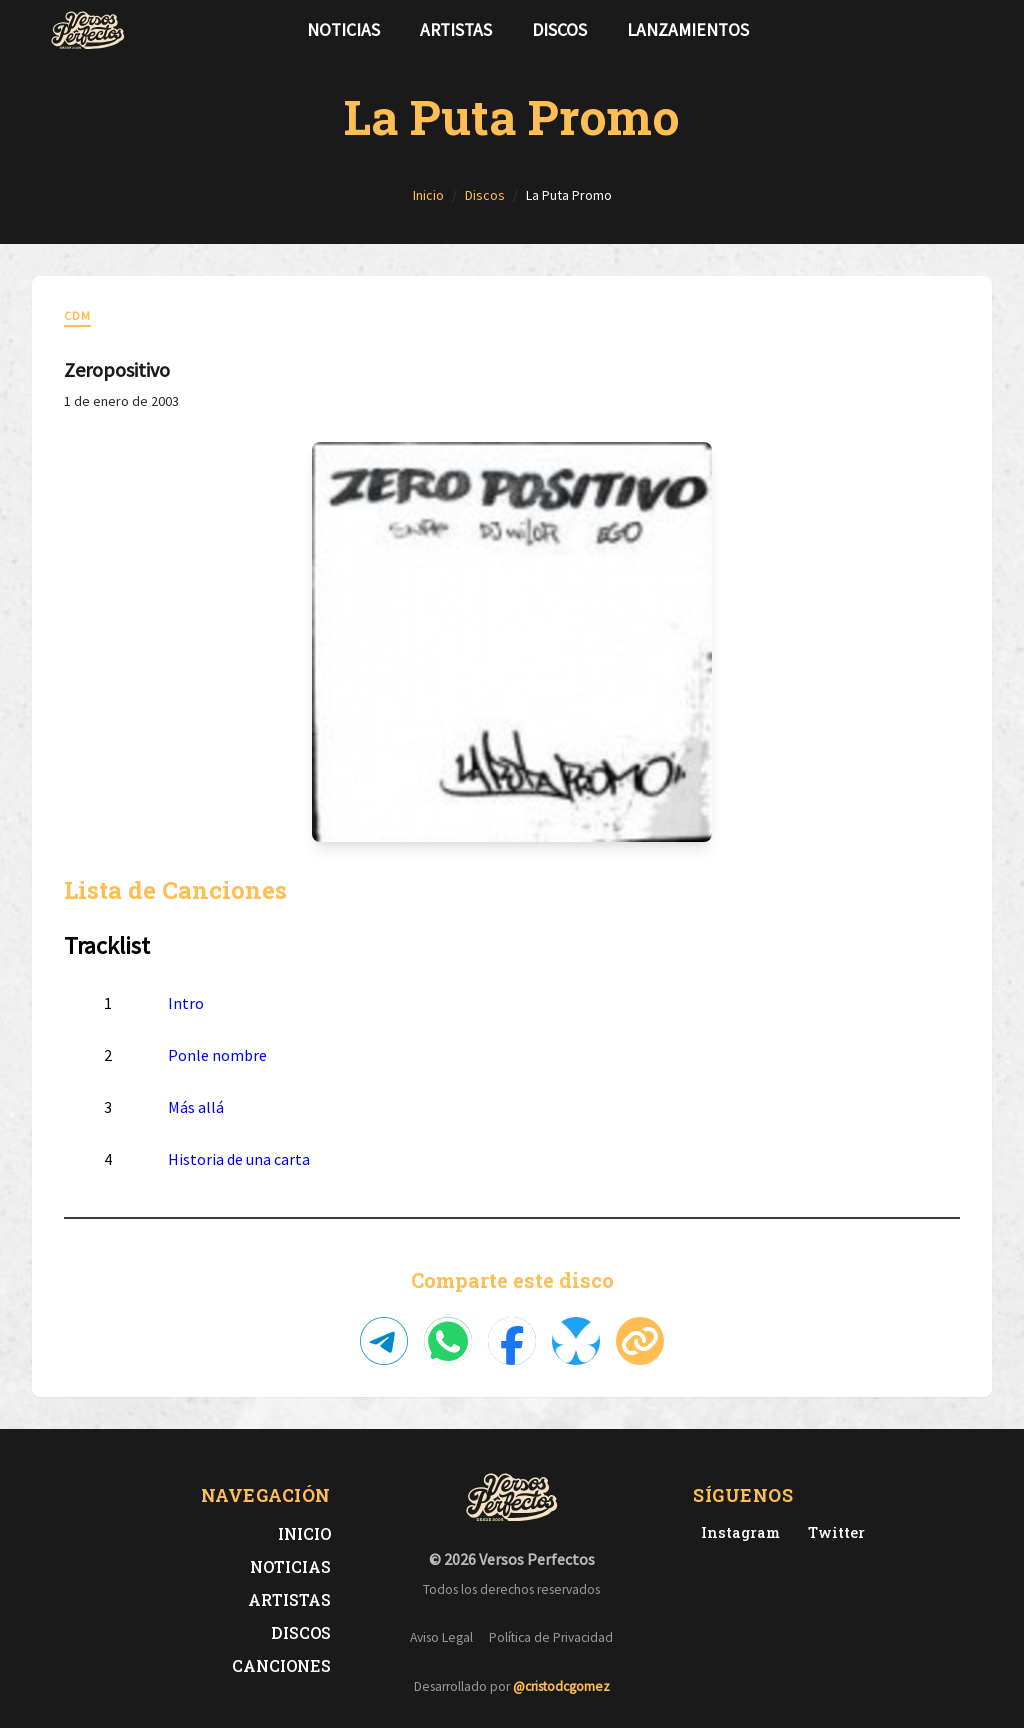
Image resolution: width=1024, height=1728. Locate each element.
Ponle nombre (217, 1055)
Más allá (196, 1107)
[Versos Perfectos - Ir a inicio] (88, 30)
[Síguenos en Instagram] (968, 30)
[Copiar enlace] (640, 1341)
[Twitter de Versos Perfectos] (832, 1532)
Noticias (343, 30)
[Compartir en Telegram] (384, 1341)
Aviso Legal (441, 1637)
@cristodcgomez (561, 1686)
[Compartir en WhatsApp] (448, 1341)
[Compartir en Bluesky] (576, 1341)
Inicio (304, 1533)
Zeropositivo (117, 369)
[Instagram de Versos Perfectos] (736, 1532)
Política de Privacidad (551, 1637)
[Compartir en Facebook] (512, 1341)
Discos (559, 30)
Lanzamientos (688, 30)
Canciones (281, 1665)
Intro (186, 1003)
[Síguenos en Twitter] (936, 30)
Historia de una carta (239, 1159)
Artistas (456, 30)
